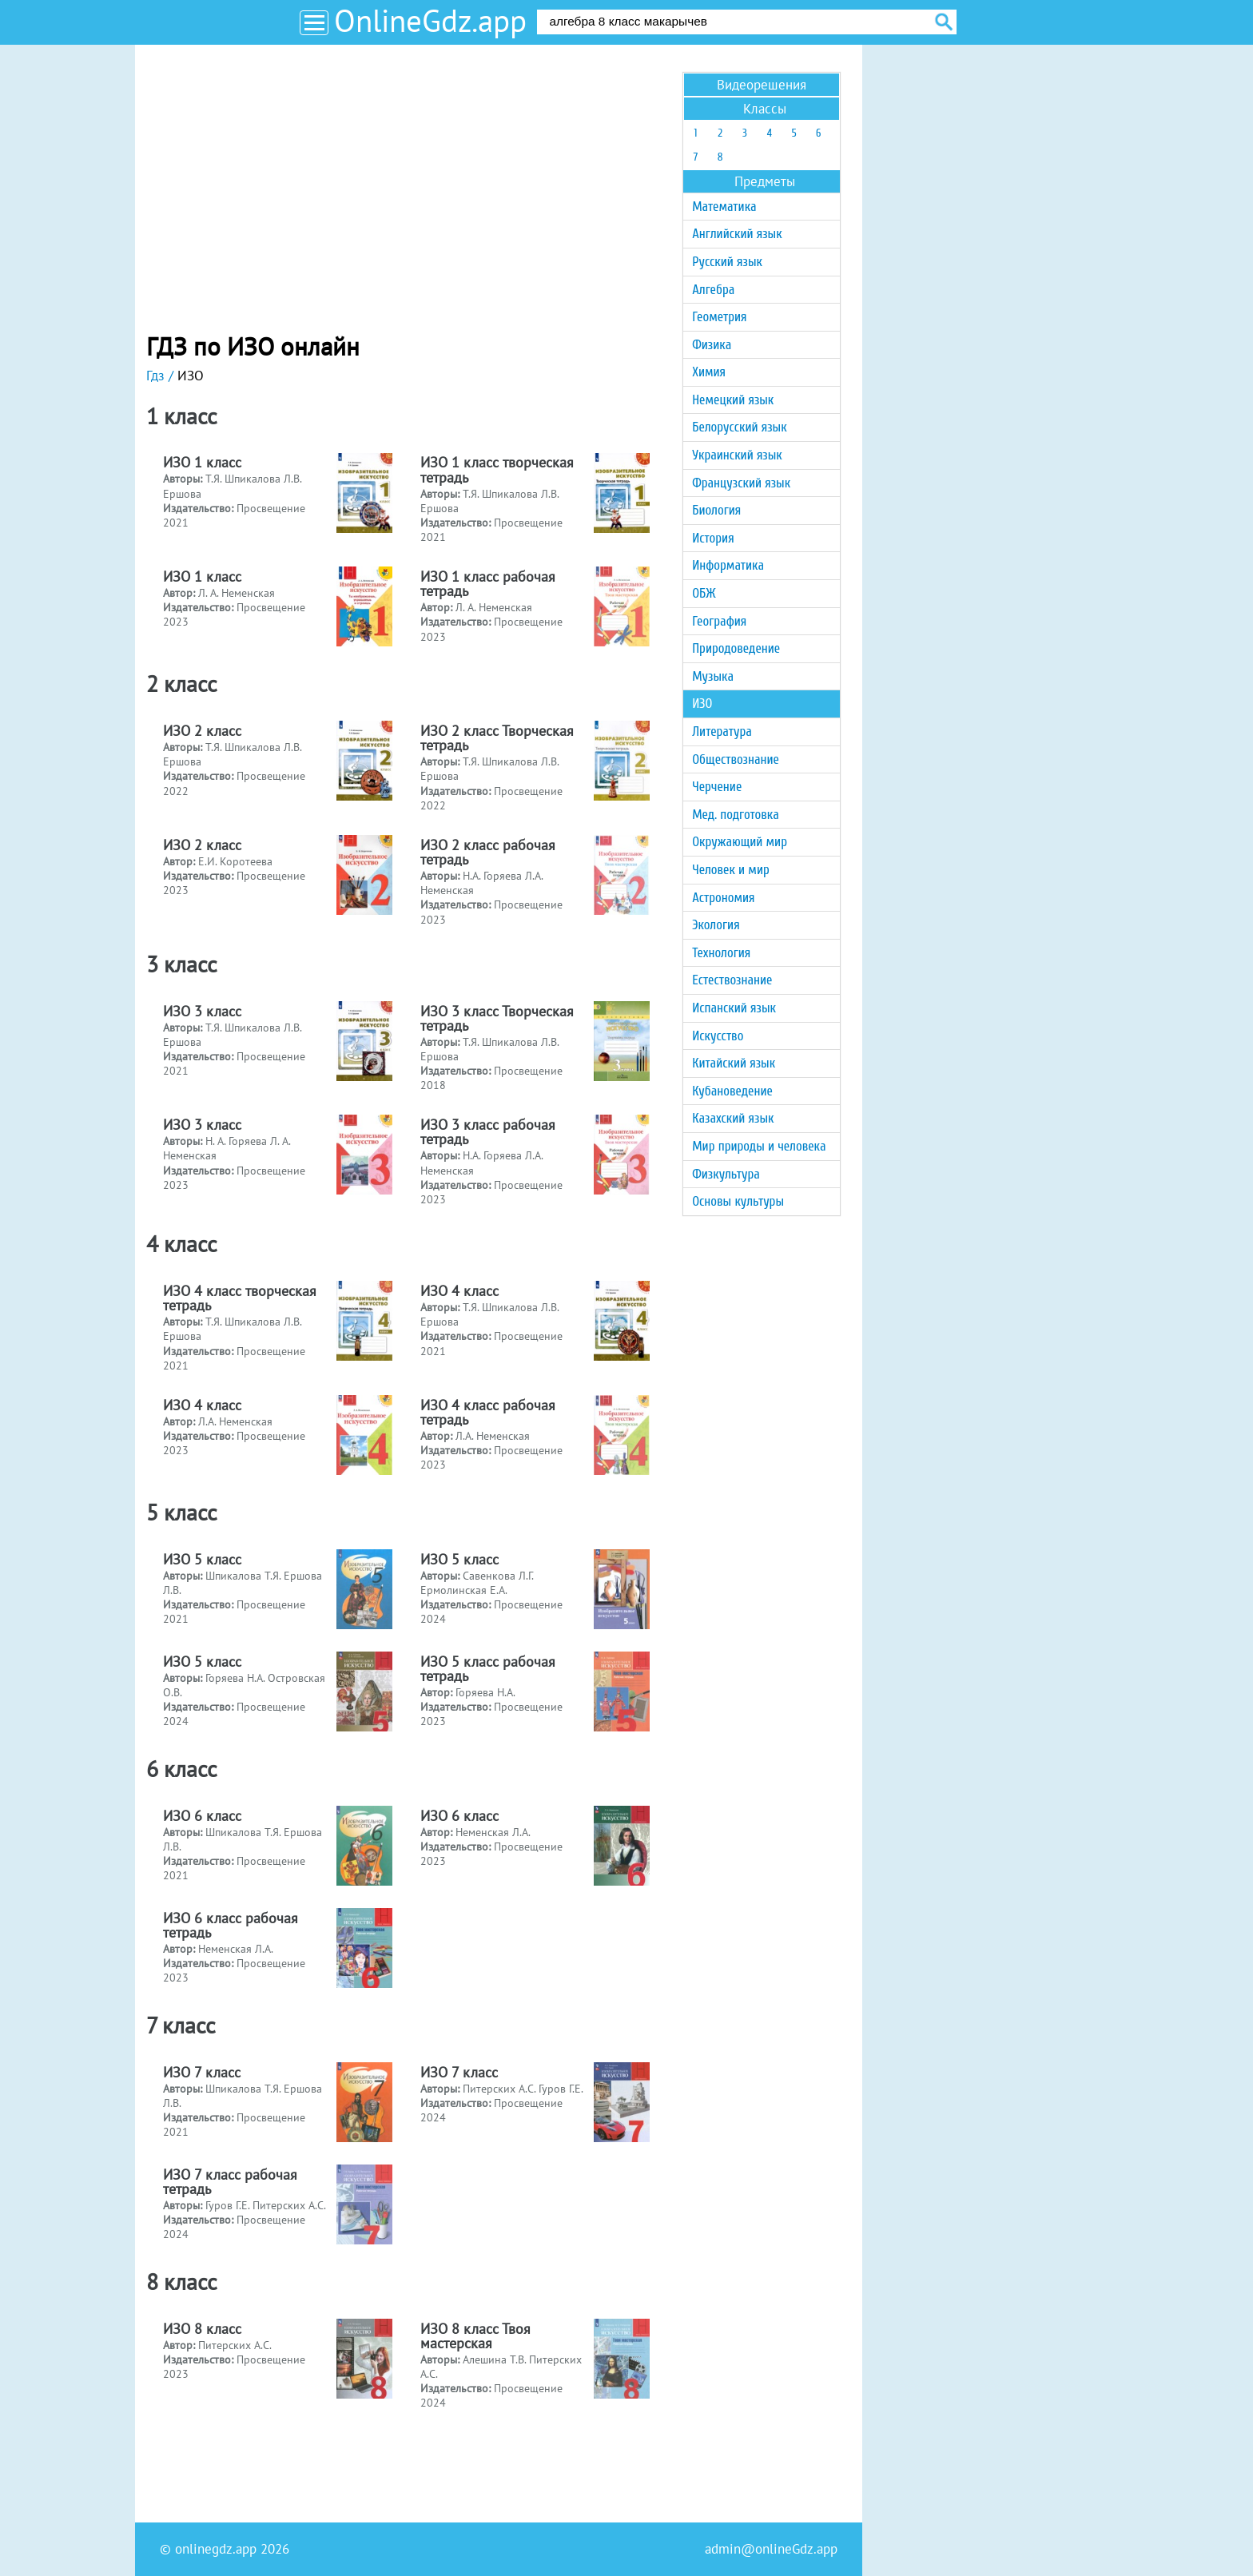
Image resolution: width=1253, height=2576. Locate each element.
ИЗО (702, 703)
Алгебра (713, 289)
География (719, 621)
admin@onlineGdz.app (771, 2549)
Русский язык (727, 261)
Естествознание (732, 980)
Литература (722, 731)
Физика (711, 344)
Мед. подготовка (735, 814)
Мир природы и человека (758, 1146)
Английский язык (737, 233)
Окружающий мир (739, 841)
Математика (724, 206)
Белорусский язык (739, 427)
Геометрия (719, 316)
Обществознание (735, 759)
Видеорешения (761, 84)
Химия (709, 372)
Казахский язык (733, 1118)
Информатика (728, 565)
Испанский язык (734, 1008)
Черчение (717, 786)
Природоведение (736, 648)
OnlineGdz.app (430, 20)
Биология (716, 510)
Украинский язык (737, 455)
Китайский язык (733, 1063)
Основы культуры (738, 1201)
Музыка (713, 676)
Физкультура (726, 1174)
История (713, 538)
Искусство (717, 1036)
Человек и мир (731, 869)
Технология (721, 952)
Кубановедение (732, 1091)
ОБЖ (703, 593)
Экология (715, 924)
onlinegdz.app (216, 2549)
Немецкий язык (733, 399)
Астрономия (723, 897)
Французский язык (741, 483)
